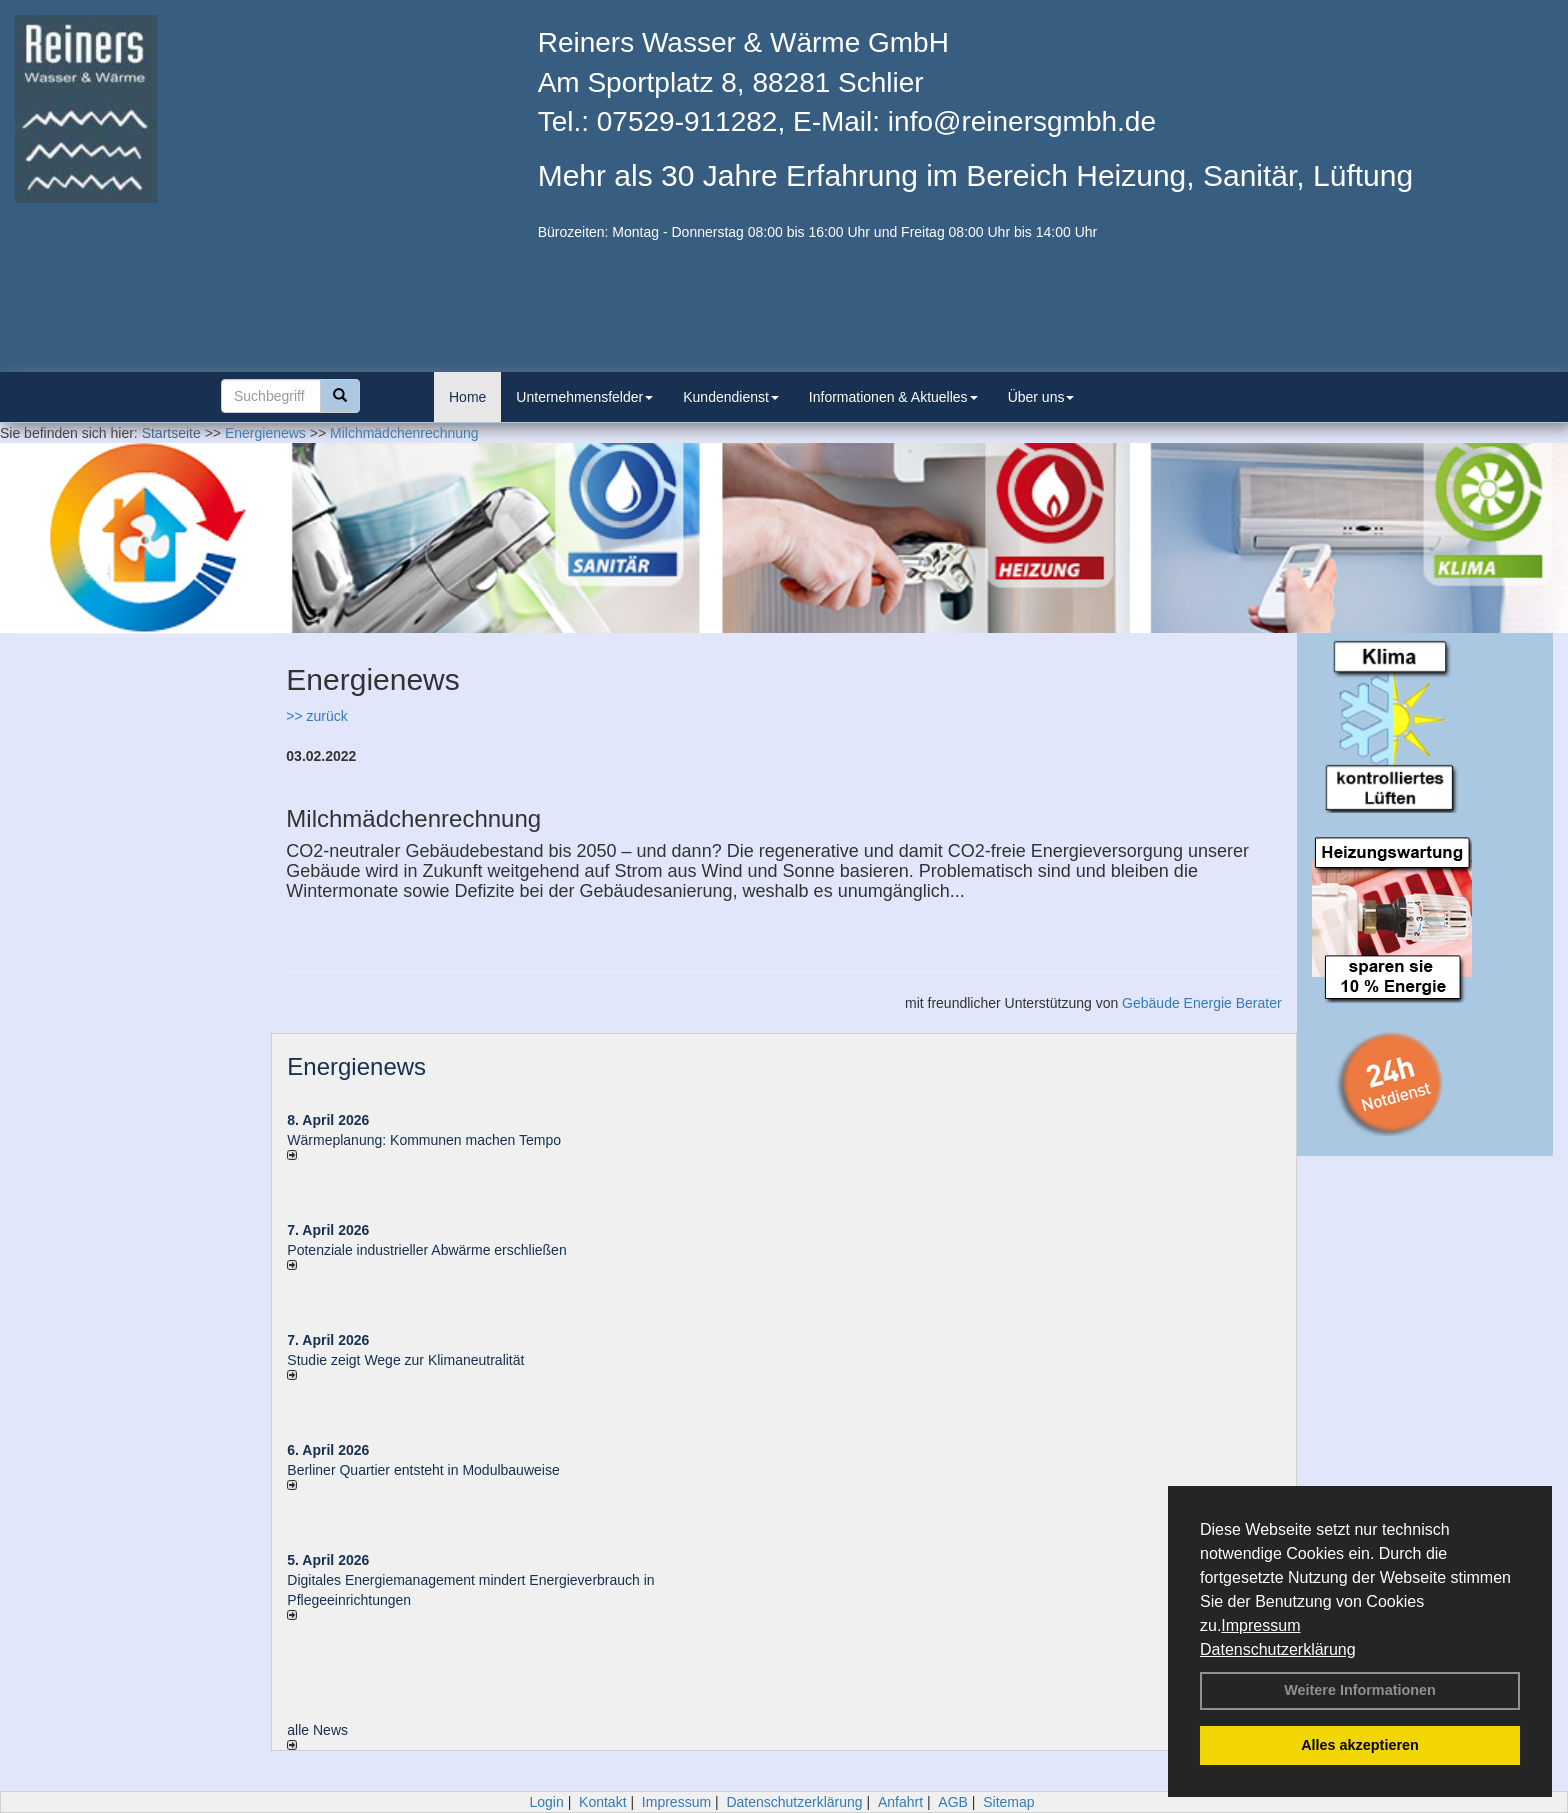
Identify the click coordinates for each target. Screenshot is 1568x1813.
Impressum (1260, 1625)
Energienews (356, 1066)
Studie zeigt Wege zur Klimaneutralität (405, 1360)
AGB (953, 1802)
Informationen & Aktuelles (893, 397)
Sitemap (1008, 1802)
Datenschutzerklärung (1278, 1649)
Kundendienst (731, 397)
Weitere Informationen (1360, 1690)
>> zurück (316, 716)
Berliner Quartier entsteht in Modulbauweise (423, 1470)
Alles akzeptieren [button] (1360, 1745)
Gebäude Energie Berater (1202, 1003)
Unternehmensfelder (584, 397)
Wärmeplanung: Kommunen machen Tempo (424, 1140)
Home (467, 397)
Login (546, 1802)
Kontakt (602, 1802)
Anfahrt (900, 1802)
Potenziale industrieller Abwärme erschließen (426, 1250)
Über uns (1041, 397)
